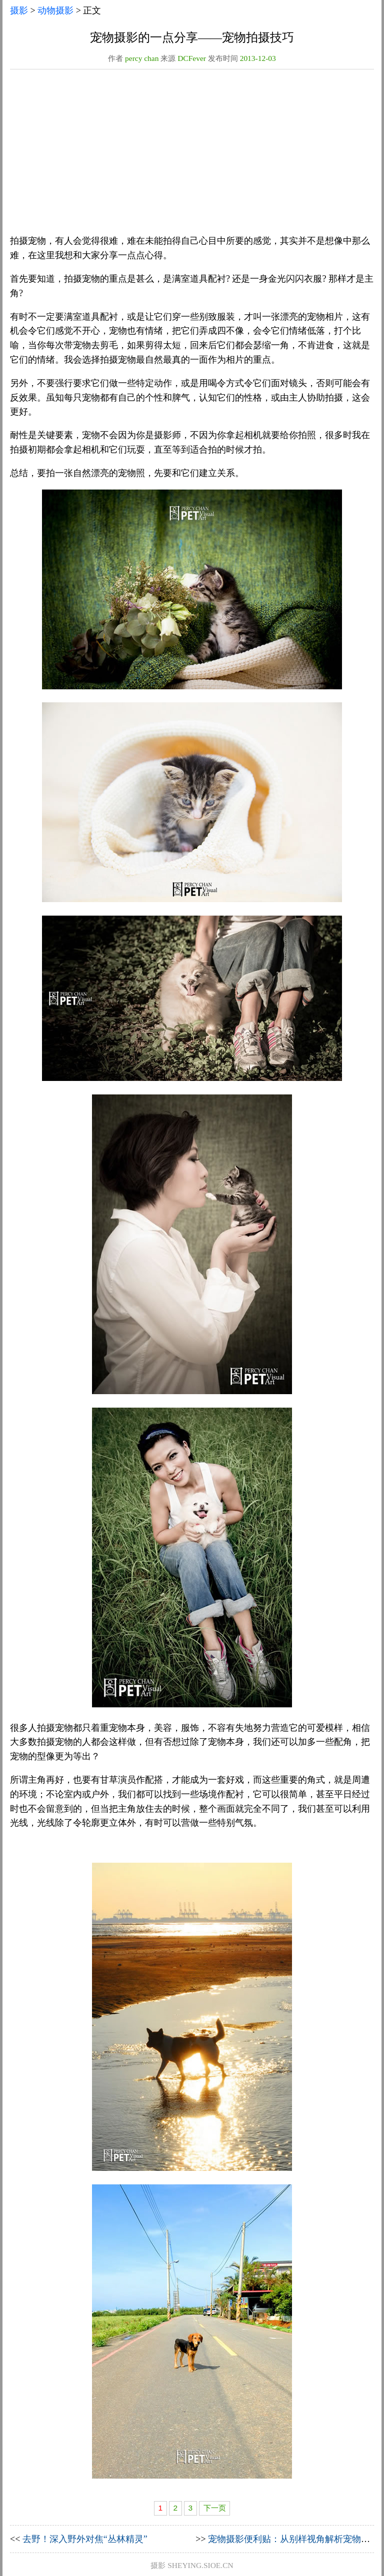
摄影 (19, 10)
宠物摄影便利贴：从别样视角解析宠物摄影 (293, 2539)
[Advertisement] (192, 155)
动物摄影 (56, 10)
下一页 (215, 2508)
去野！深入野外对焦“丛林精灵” (85, 2539)
